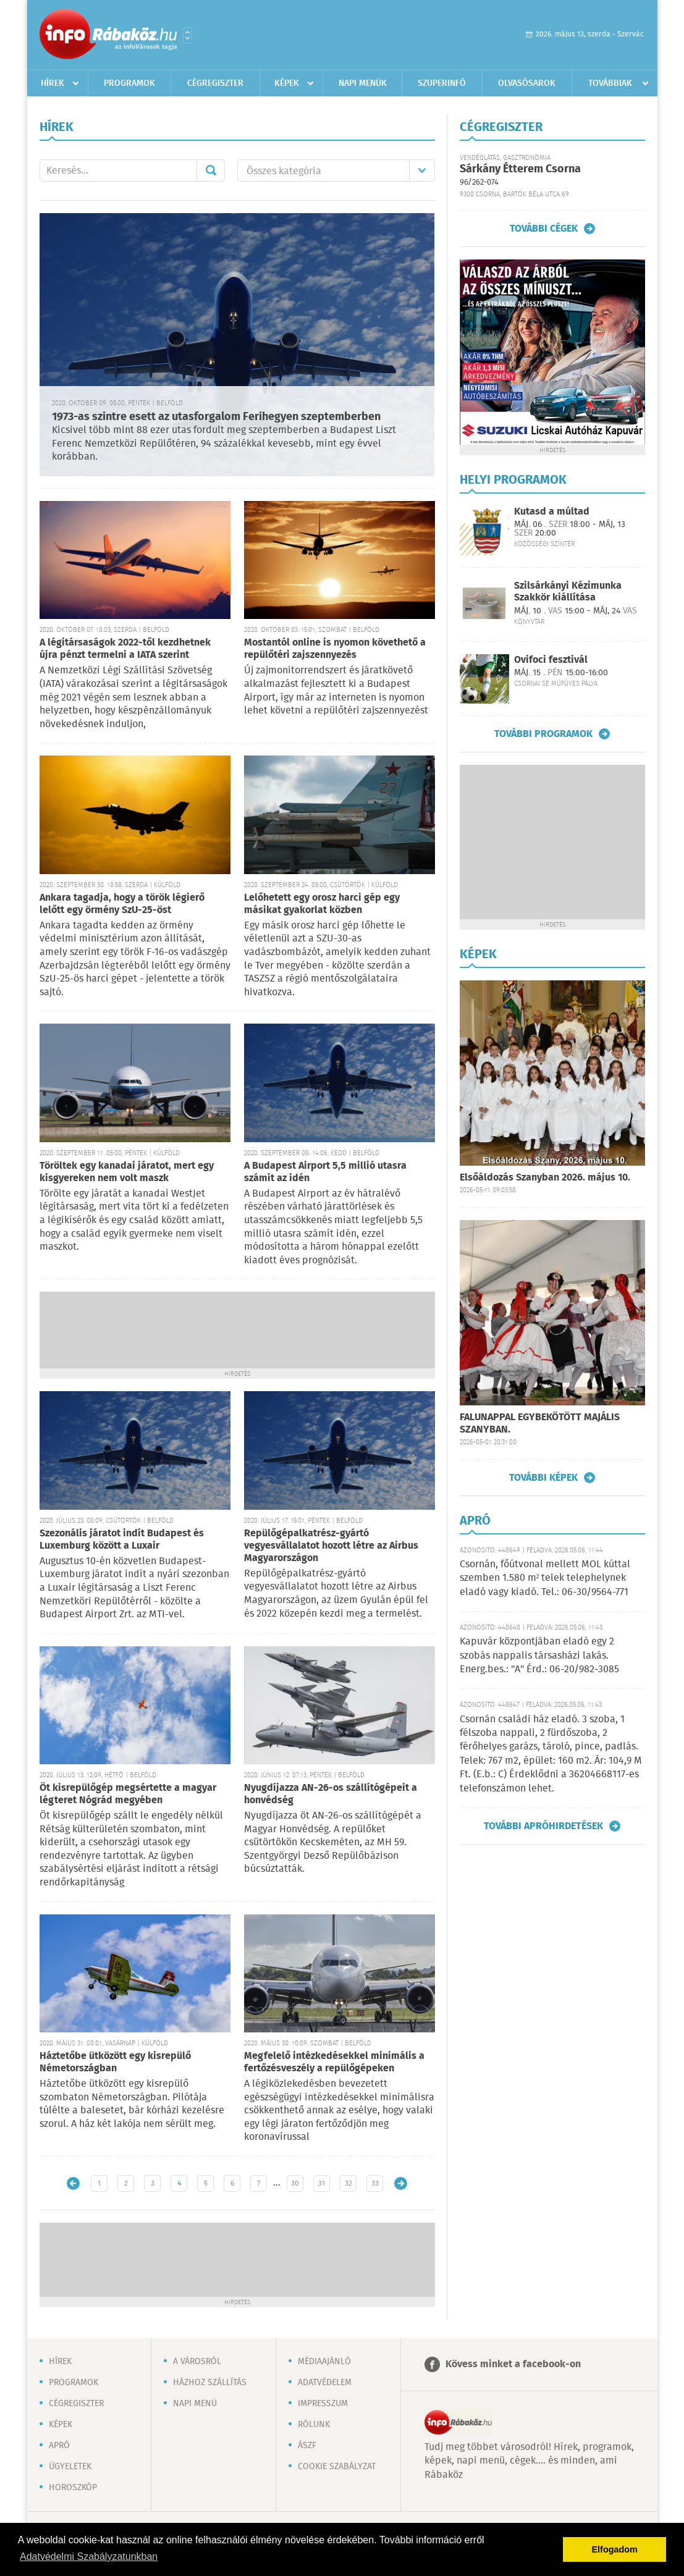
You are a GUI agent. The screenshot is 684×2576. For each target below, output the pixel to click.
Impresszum (323, 2403)
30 (295, 2183)
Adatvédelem (325, 2382)
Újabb (73, 2183)
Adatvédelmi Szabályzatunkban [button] (89, 2556)
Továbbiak (610, 83)
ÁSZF (307, 2445)
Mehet (210, 170)
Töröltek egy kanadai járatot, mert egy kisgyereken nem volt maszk (127, 1172)
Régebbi (400, 2183)
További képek (543, 1477)
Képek (286, 83)
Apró (59, 2445)
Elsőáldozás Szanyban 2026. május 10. (545, 1177)
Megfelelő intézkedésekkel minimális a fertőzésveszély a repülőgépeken (334, 2062)
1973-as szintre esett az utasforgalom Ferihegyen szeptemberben (216, 417)
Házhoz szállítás (210, 2382)
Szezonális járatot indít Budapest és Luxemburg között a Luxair (122, 1540)
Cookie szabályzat (337, 2466)
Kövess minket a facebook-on (513, 2364)
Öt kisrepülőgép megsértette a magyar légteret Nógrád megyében (128, 1794)
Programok (129, 83)
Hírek (52, 83)
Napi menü (195, 2403)
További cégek (544, 228)
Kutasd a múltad (551, 512)
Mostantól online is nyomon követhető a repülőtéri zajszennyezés (335, 649)
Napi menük (363, 83)
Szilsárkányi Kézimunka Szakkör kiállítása (568, 591)
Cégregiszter (215, 83)
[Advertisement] (237, 1329)
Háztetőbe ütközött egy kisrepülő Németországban (115, 2062)
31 (321, 2183)
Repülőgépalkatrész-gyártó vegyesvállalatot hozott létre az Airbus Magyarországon (331, 1546)
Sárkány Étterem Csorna (520, 169)
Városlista (187, 35)
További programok (543, 733)
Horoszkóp (73, 2487)
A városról (197, 2361)
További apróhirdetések (543, 1826)
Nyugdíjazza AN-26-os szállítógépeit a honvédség (330, 1794)
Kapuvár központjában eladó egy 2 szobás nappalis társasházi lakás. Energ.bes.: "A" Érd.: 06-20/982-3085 (539, 1655)
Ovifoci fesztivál (551, 660)
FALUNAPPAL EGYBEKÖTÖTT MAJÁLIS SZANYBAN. (540, 1423)
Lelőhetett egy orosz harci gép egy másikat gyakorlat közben (322, 904)
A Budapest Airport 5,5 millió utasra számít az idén (325, 1172)
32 (348, 2183)
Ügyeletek (70, 2466)
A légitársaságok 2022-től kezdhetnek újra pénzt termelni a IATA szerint (125, 649)
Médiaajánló (324, 2361)
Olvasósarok (526, 83)
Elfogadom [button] (615, 2549)
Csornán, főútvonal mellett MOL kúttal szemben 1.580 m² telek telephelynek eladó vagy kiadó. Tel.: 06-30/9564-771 (545, 1578)
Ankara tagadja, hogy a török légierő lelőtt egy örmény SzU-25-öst (122, 904)
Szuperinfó (442, 83)
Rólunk (314, 2424)
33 (375, 2183)
